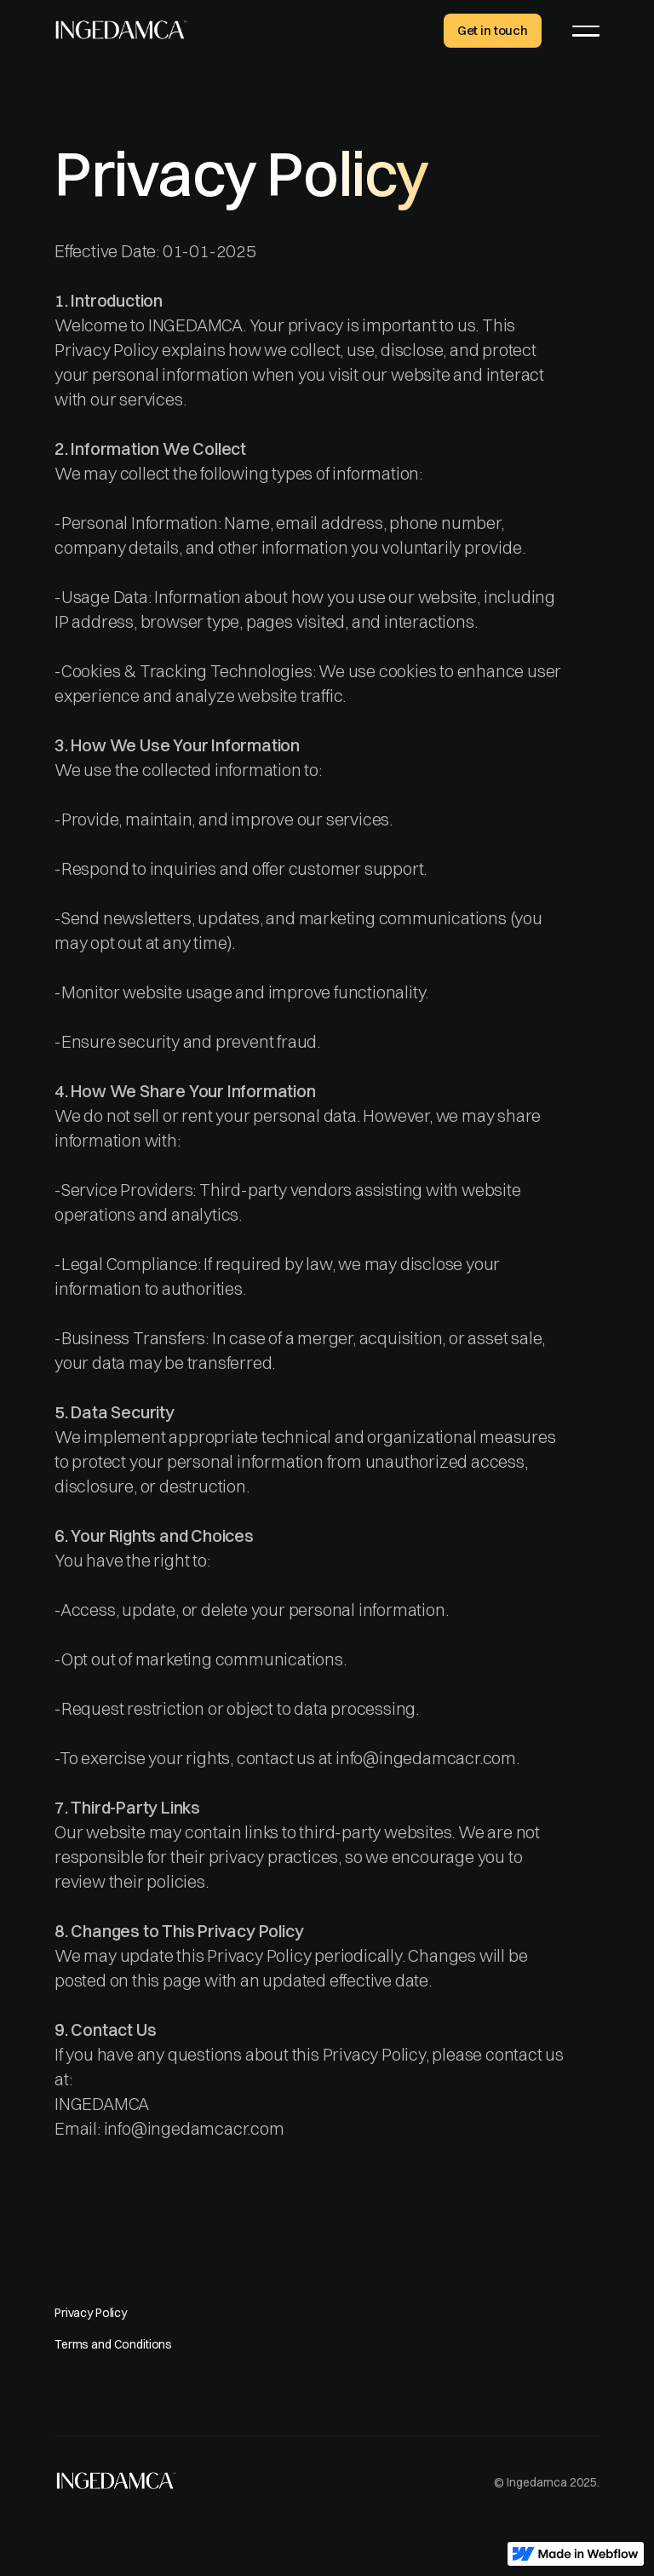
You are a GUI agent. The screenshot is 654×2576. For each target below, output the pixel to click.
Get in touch (492, 30)
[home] (120, 29)
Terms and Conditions (113, 2344)
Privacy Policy (90, 2312)
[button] (585, 30)
